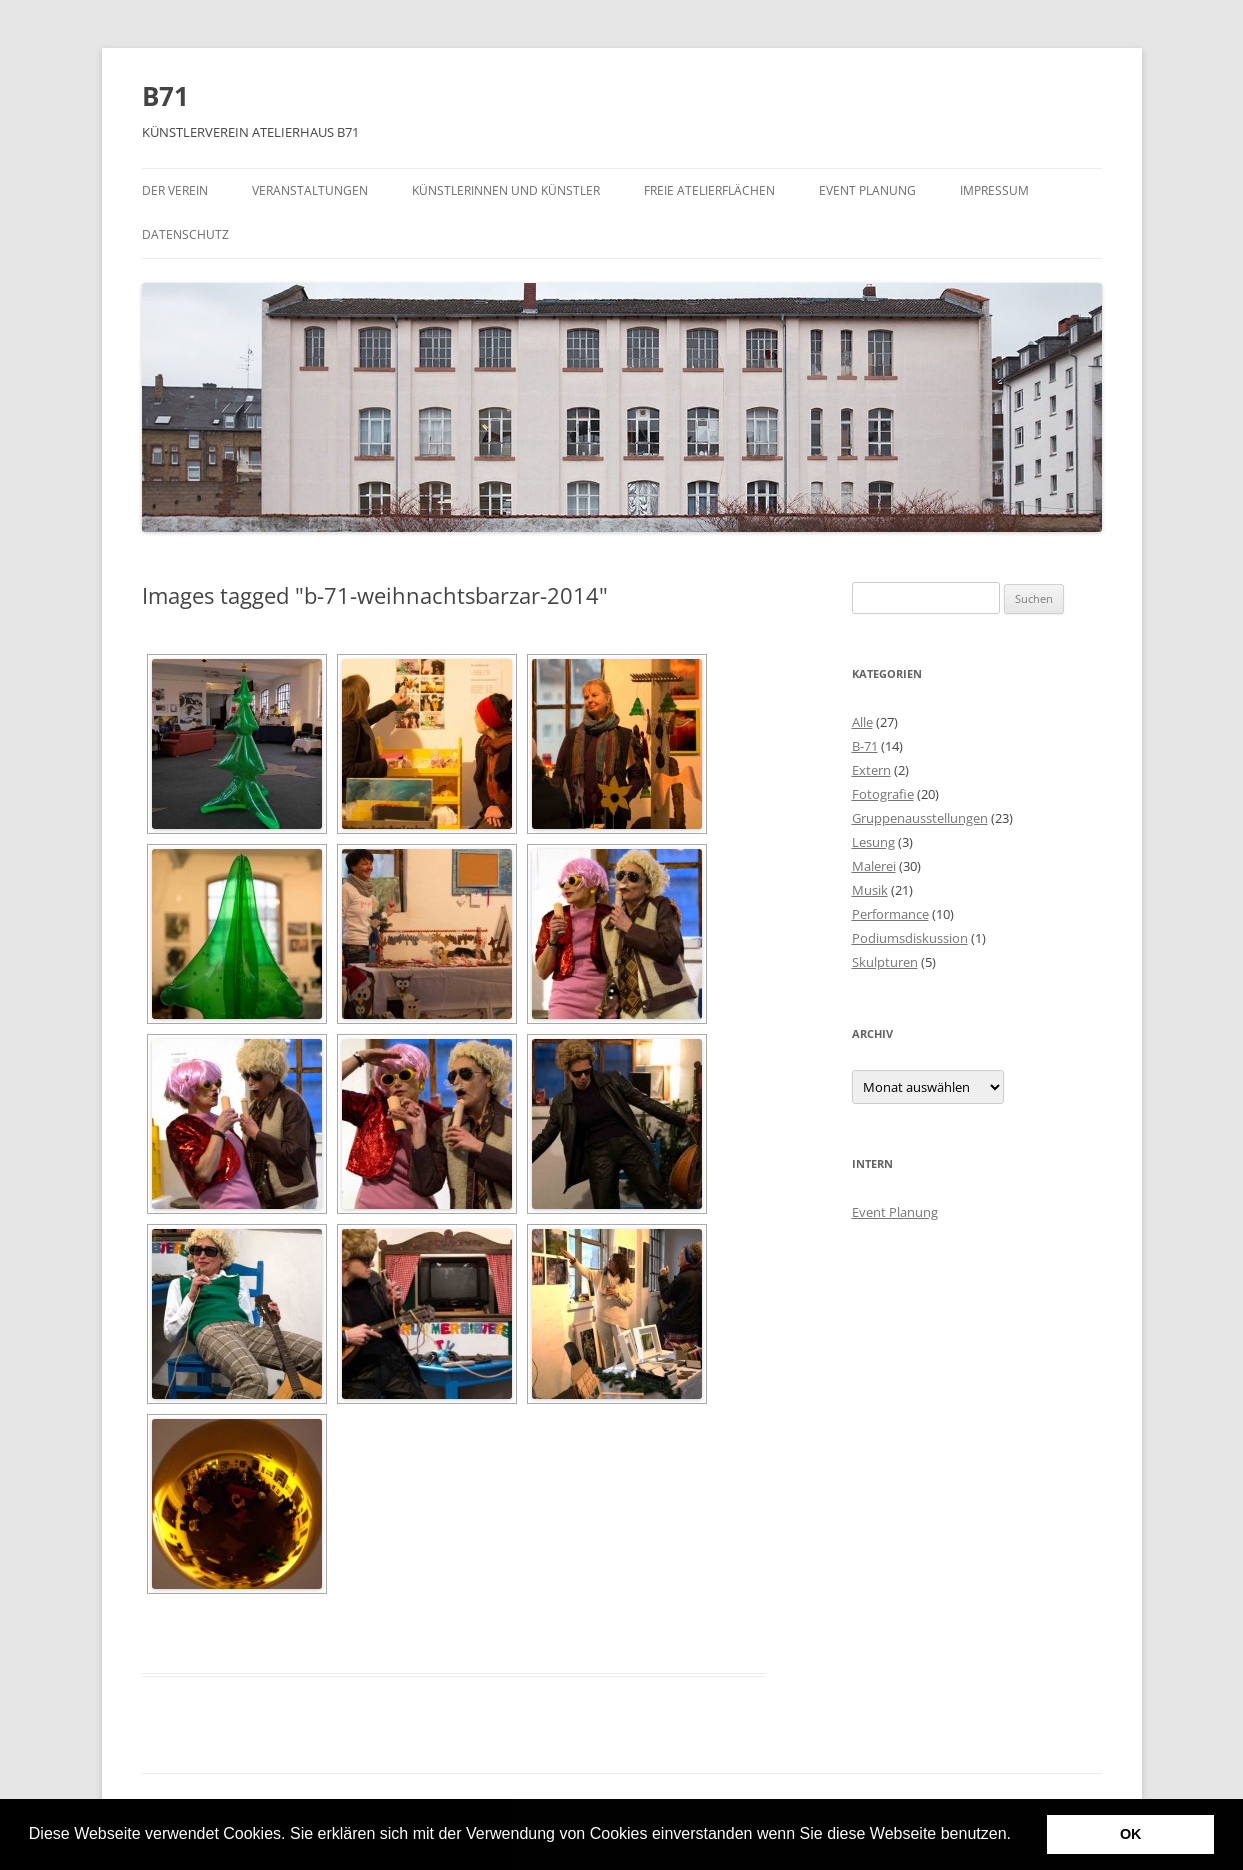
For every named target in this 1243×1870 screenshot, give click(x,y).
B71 (165, 96)
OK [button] (1131, 1834)
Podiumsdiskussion (910, 938)
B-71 (865, 746)
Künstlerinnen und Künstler (506, 190)
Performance (890, 914)
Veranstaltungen (310, 190)
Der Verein (175, 190)
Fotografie (883, 794)
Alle (862, 722)
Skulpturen (885, 962)
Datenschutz (185, 234)
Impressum (994, 190)
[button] (1018, 1836)
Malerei (874, 866)
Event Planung (867, 190)
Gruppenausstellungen (920, 818)
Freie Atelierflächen (709, 190)
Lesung (873, 842)
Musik (870, 890)
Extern (871, 770)
